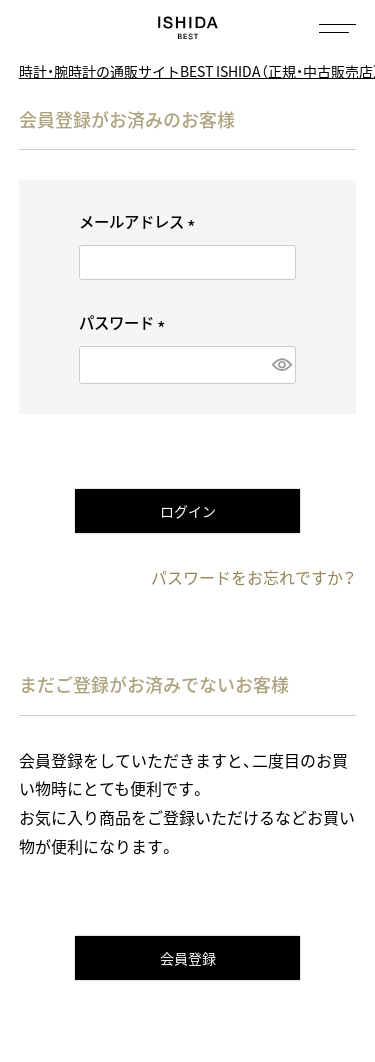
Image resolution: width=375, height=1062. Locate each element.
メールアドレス (140, 221)
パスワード (125, 322)
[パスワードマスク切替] (279, 364)
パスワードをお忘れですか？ (253, 577)
